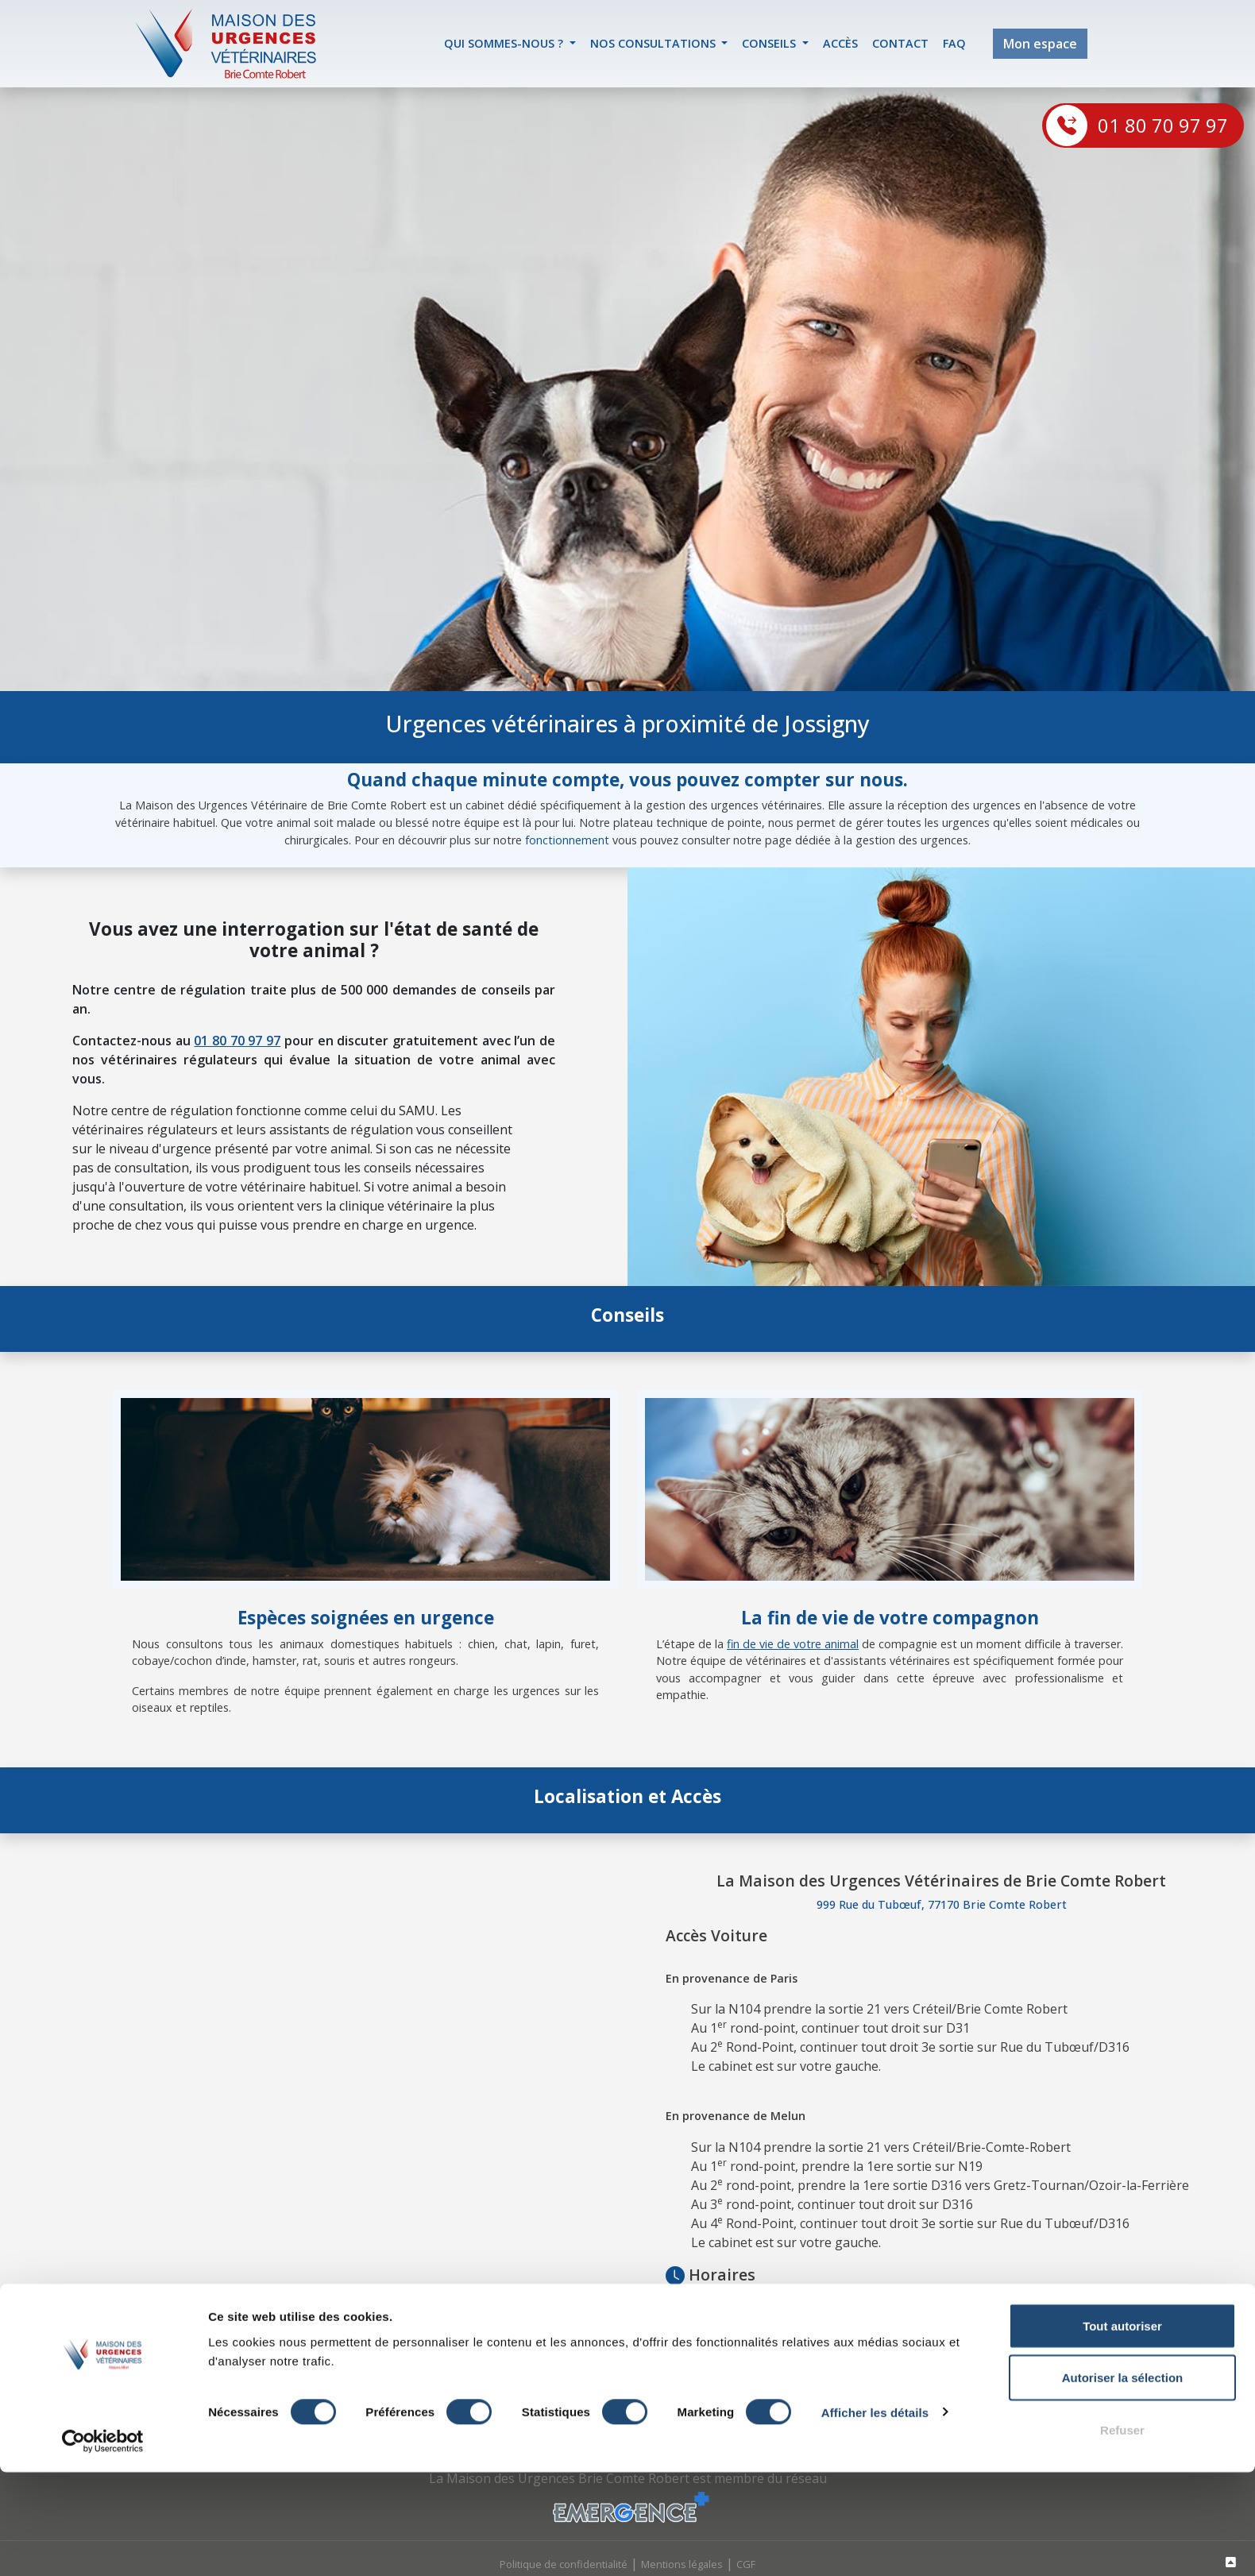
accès (840, 43)
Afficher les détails (875, 2516)
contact (900, 43)
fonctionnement (567, 840)
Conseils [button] (770, 43)
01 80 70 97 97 (1163, 125)
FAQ (954, 43)
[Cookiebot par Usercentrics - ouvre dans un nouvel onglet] (102, 2545)
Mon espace (1040, 43)
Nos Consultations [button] (654, 43)
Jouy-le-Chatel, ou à (988, 2319)
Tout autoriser (1122, 2429)
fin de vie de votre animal (793, 1643)
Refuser (1122, 2533)
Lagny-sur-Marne (1085, 2319)
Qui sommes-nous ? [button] (505, 43)
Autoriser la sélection (1123, 2482)
